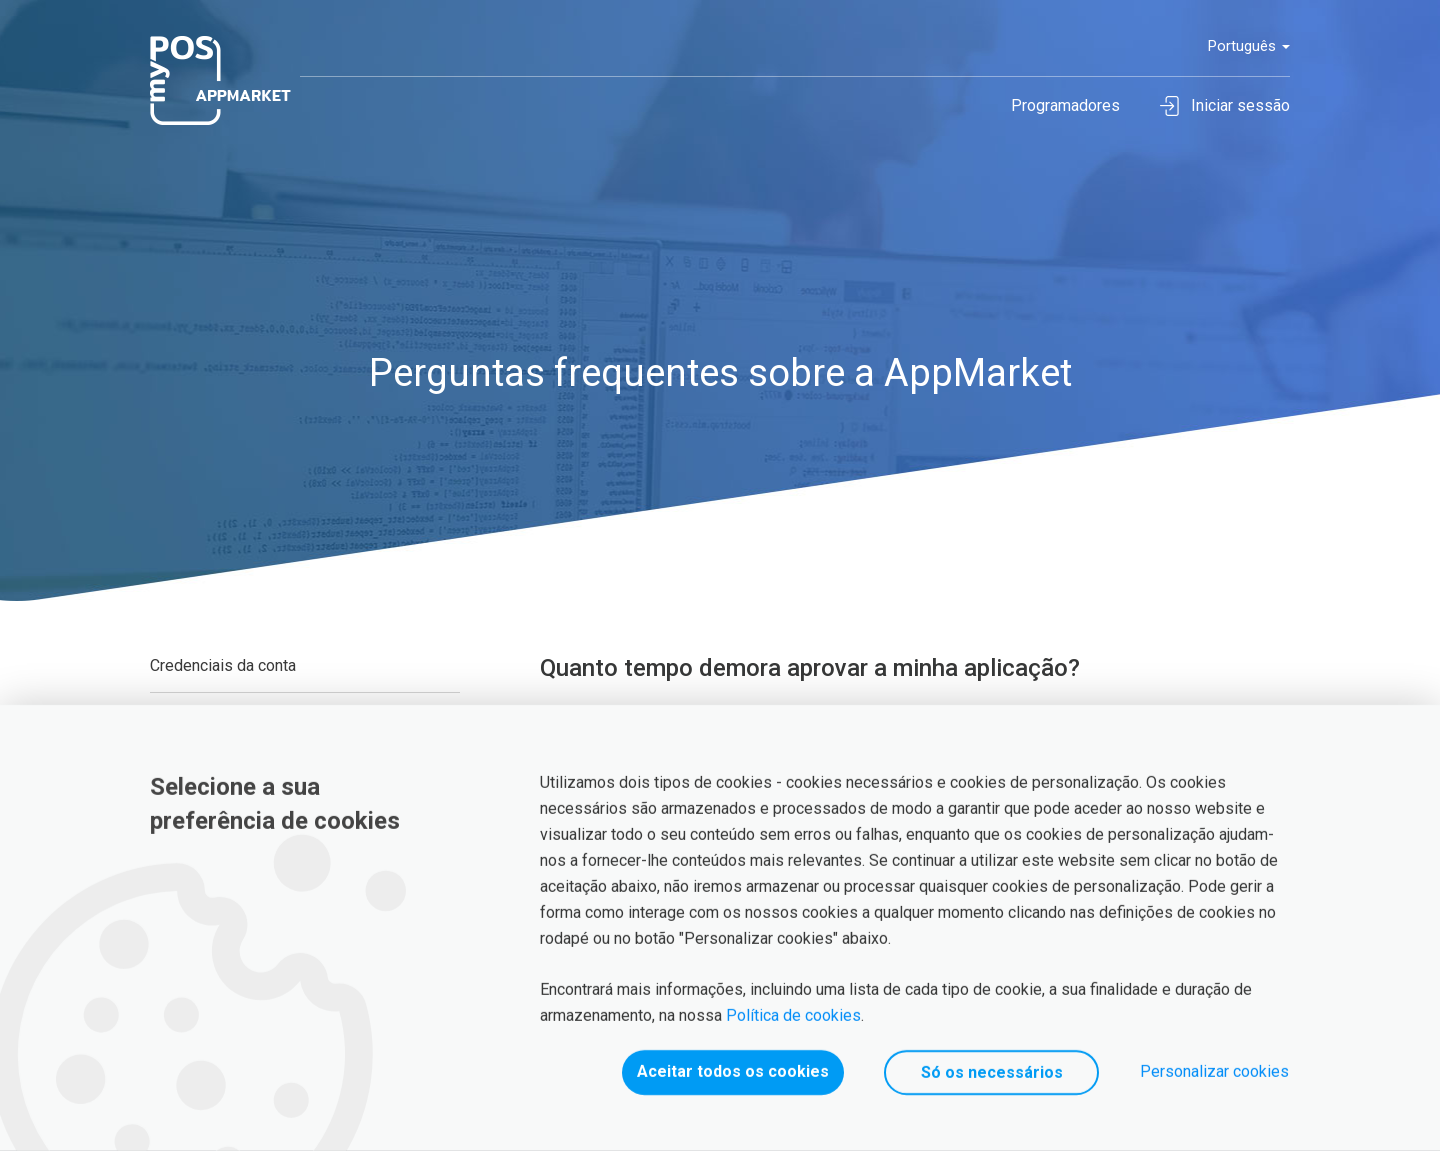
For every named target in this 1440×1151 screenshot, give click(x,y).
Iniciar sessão (1225, 106)
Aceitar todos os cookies (733, 1071)
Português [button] (1249, 46)
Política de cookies (793, 1015)
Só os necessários (992, 1072)
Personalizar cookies (1214, 1071)
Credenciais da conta (223, 665)
